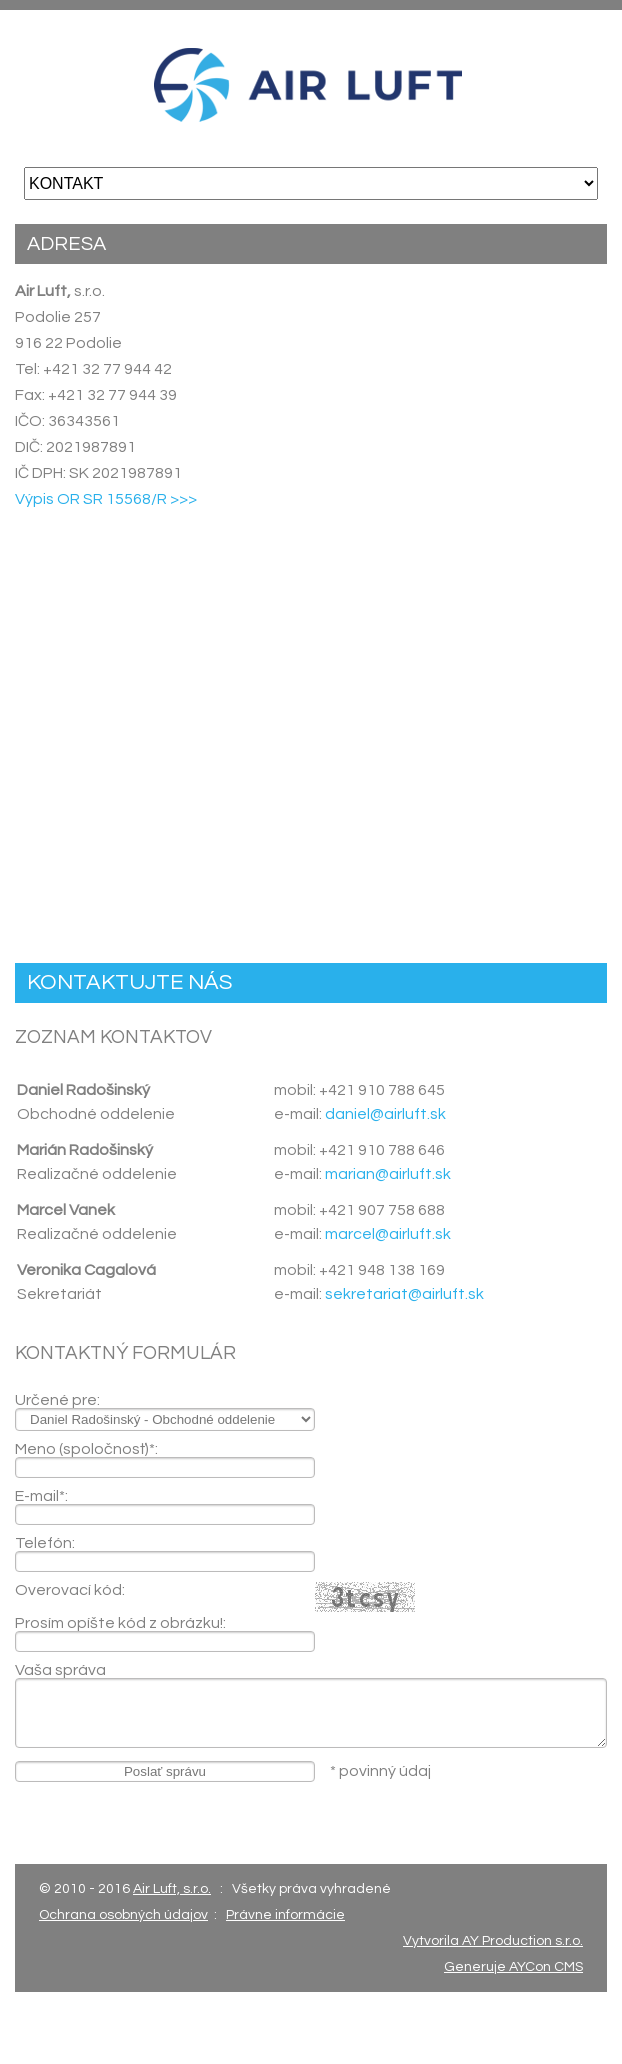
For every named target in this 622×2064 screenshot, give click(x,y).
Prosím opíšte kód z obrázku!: (120, 1623)
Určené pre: (57, 1400)
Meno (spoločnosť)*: (86, 1449)
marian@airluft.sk (388, 1174)
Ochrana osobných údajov (123, 1915)
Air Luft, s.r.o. (172, 1889)
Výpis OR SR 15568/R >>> (106, 499)
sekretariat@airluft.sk (404, 1294)
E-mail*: (41, 1496)
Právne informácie (285, 1915)
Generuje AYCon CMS (513, 1967)
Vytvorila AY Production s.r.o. (493, 1941)
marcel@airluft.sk (388, 1234)
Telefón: (45, 1543)
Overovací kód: (70, 1590)
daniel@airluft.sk (385, 1114)
